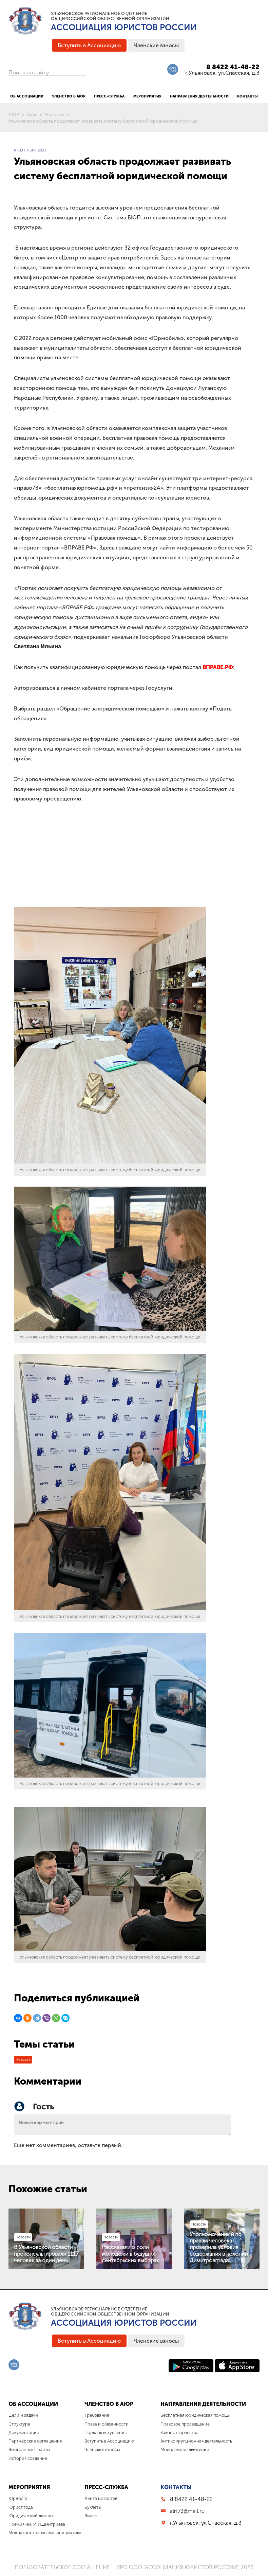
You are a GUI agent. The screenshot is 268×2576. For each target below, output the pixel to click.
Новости (23, 2059)
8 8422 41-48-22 (233, 67)
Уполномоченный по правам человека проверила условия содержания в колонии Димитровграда (219, 2247)
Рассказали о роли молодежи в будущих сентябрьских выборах (130, 2253)
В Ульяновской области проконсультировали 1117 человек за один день (46, 2253)
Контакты (176, 2487)
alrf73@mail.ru (187, 2511)
